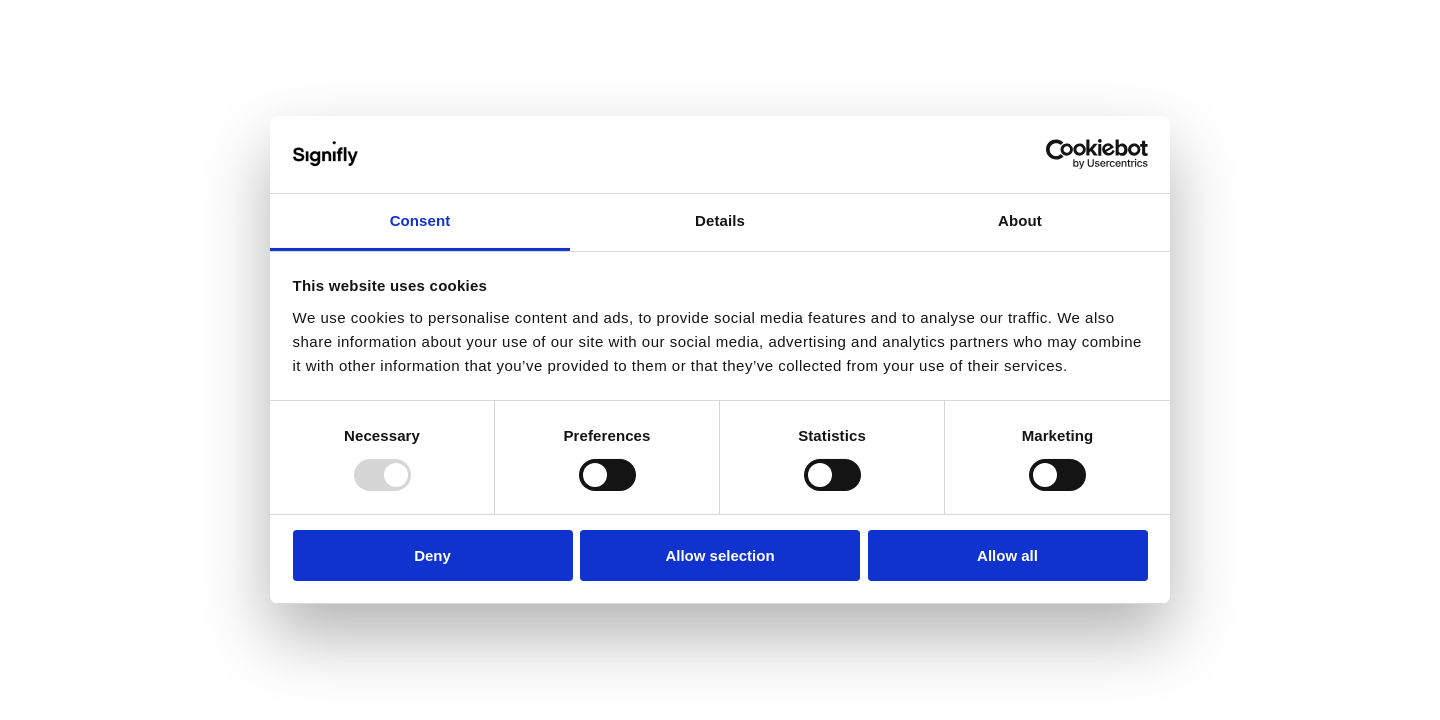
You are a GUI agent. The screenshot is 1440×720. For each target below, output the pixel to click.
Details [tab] (720, 220)
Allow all (1007, 555)
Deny (432, 555)
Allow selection (719, 555)
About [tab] (1020, 220)
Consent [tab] (420, 220)
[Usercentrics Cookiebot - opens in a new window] (1060, 154)
